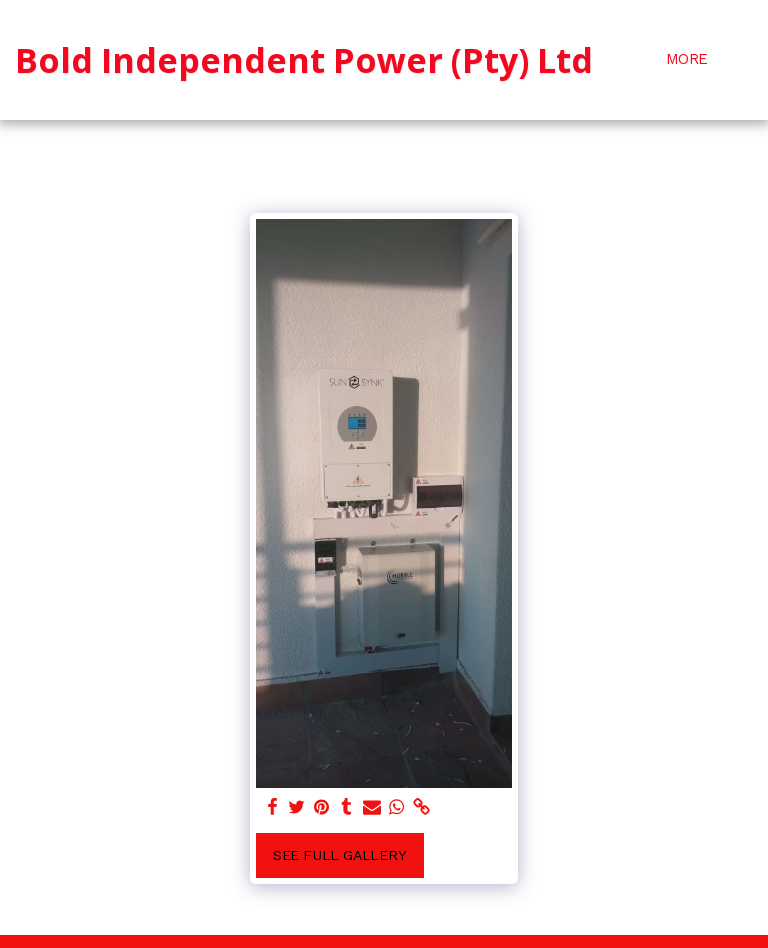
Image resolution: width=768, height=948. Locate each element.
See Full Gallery (340, 855)
